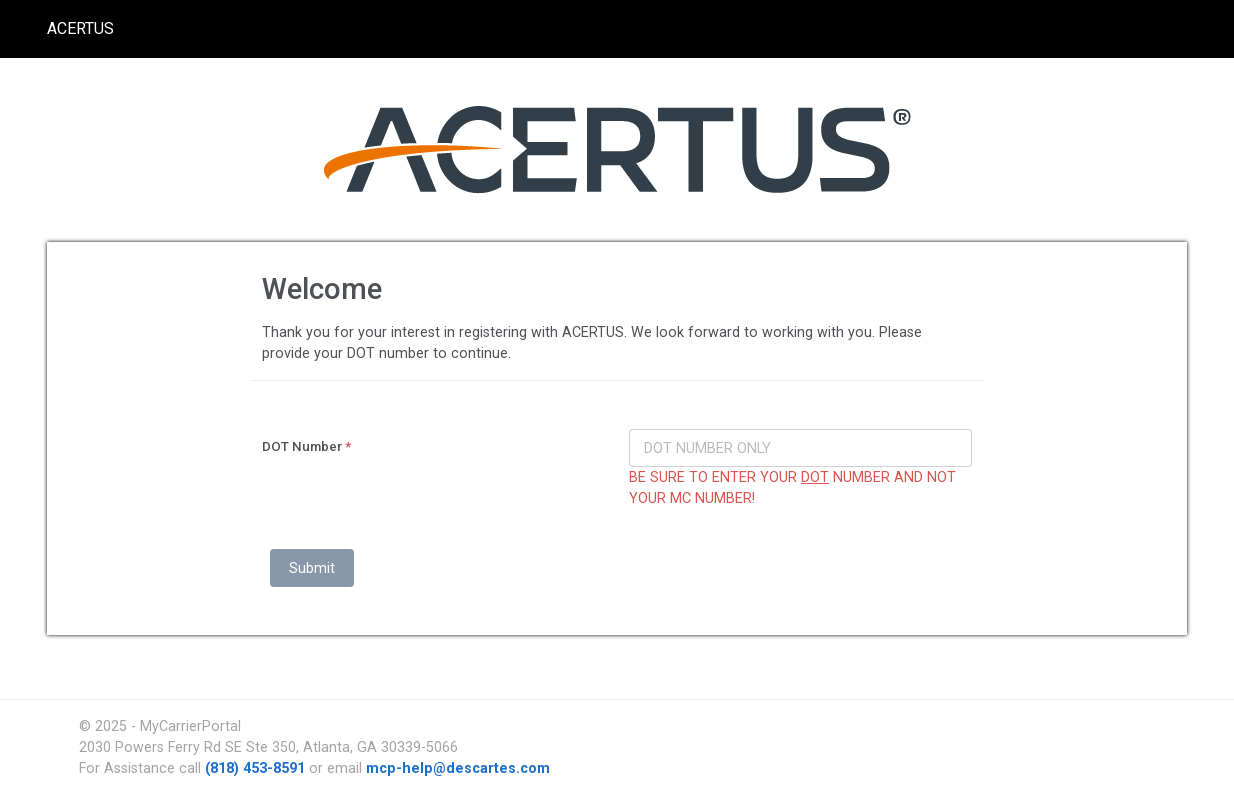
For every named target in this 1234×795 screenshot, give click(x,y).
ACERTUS (80, 28)
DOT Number (306, 446)
